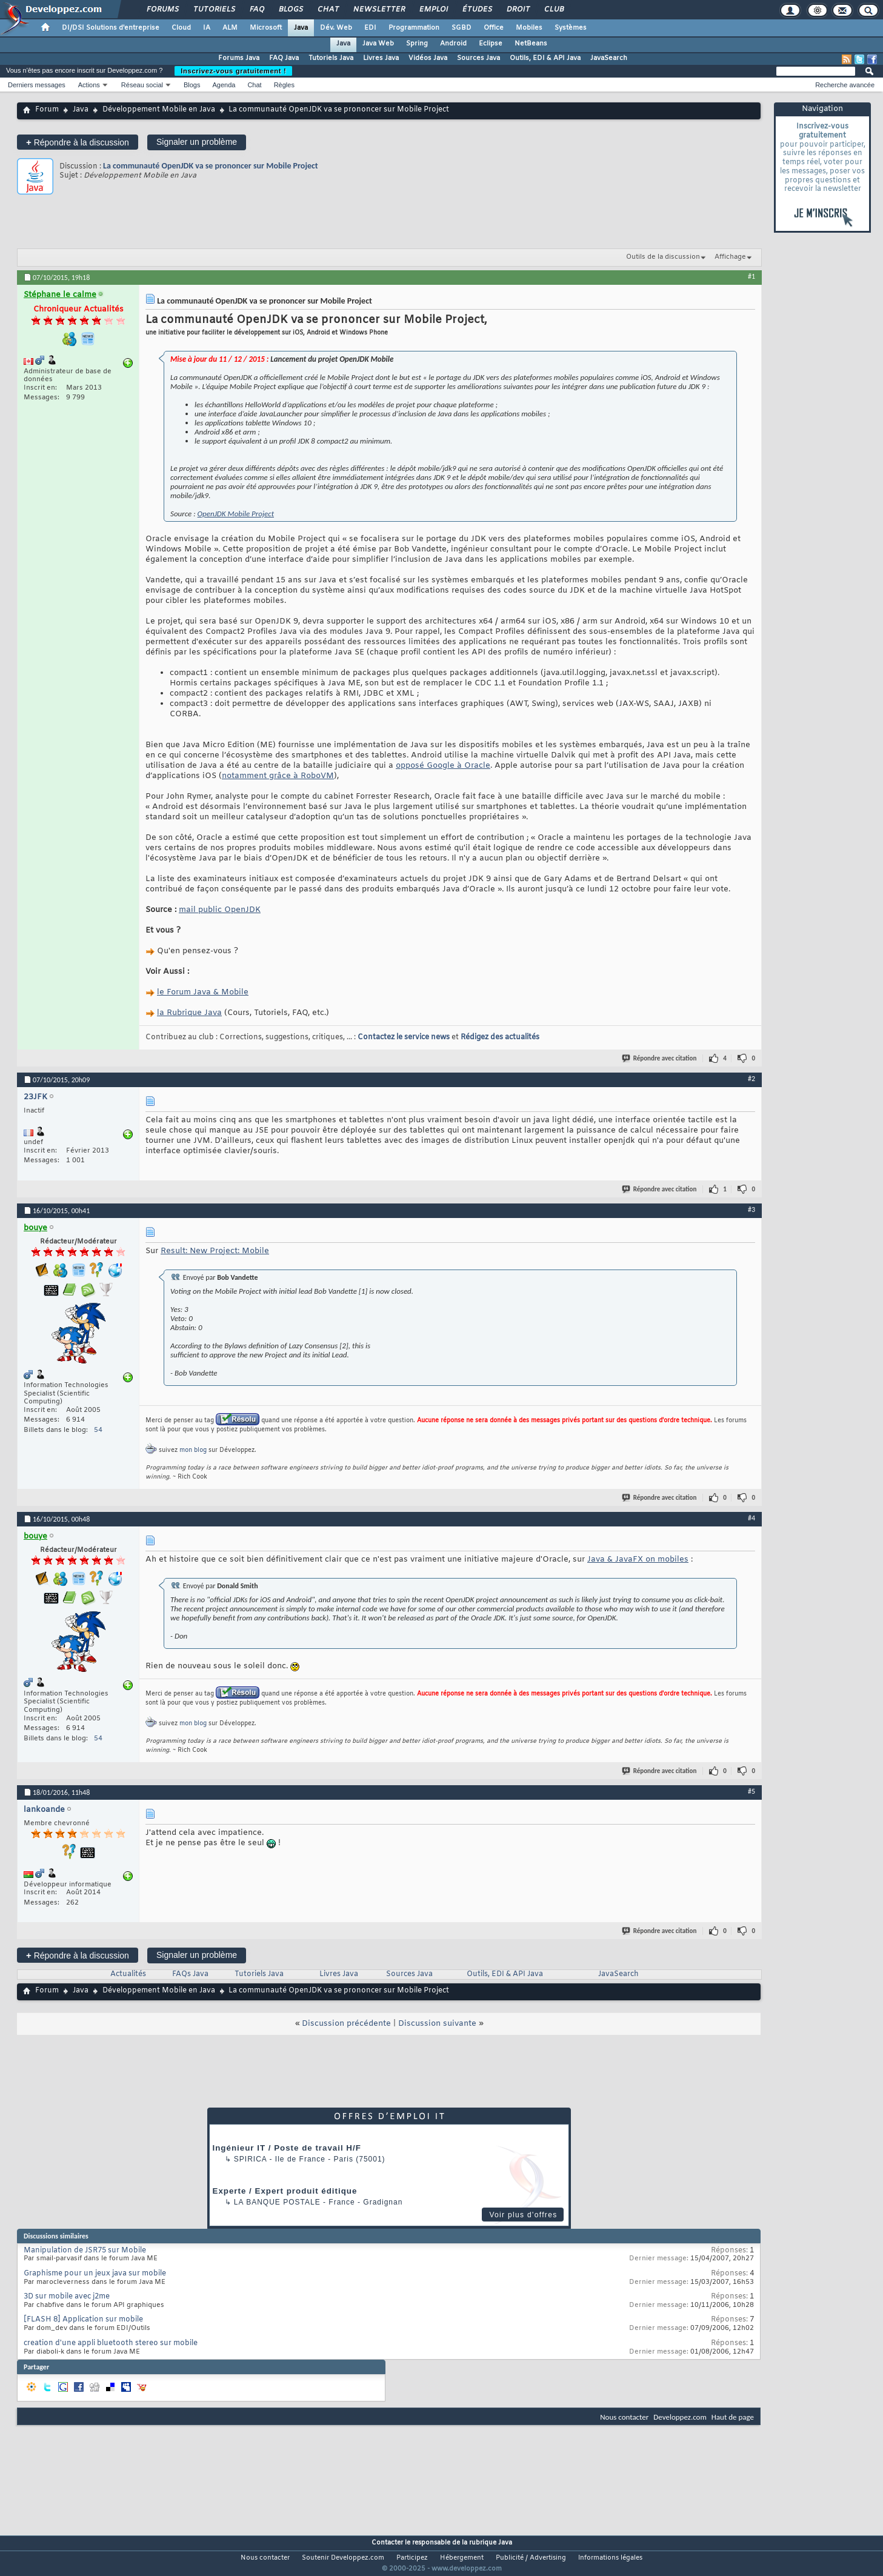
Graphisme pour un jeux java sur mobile (95, 2273)
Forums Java (238, 58)
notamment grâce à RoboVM (278, 776)
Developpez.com (680, 2416)
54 (98, 1430)
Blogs (290, 10)
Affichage (730, 257)
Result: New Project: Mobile (215, 1251)
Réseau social (142, 84)
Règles (284, 84)
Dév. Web (336, 28)
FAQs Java (190, 1974)
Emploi (433, 10)
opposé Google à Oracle (443, 765)
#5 (751, 1791)
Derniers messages (36, 84)
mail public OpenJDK (220, 910)
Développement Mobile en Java (158, 110)
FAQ (256, 10)
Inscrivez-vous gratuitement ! (233, 71)
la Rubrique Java (189, 1013)
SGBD (461, 28)
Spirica (250, 2159)
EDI (370, 28)
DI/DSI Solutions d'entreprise (110, 28)
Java (301, 28)
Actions (89, 84)
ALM (230, 28)
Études (477, 10)
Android (453, 43)
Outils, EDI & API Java (545, 58)
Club (553, 10)
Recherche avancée (845, 84)
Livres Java (381, 58)
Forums (162, 10)
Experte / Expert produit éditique (285, 2190)
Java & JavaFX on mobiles (637, 1559)
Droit (517, 10)
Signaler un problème (196, 142)
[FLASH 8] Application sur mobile (83, 2320)
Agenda (223, 84)
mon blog (193, 1450)
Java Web (378, 43)
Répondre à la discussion (77, 142)
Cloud (181, 28)
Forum (47, 110)
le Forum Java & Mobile (202, 992)
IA (206, 28)
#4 (751, 1518)
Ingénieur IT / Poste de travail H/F (287, 2147)
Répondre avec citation (660, 1058)
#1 (751, 276)
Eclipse (490, 43)
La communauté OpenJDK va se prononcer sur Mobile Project (210, 166)
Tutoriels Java (330, 58)
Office (494, 28)
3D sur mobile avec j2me (67, 2296)
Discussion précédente (346, 2024)
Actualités (128, 1974)
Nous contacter (624, 2416)
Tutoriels (214, 10)
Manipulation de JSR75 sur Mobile (85, 2250)
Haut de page (732, 2416)
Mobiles (529, 28)
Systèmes (571, 28)
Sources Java (478, 58)
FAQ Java (284, 58)
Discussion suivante (437, 2024)
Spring (417, 43)
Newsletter (378, 10)
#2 (751, 1078)
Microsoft (266, 28)
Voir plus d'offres (523, 2215)
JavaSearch (608, 58)
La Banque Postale (277, 2202)
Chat (327, 10)
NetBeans (531, 43)
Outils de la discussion (663, 257)
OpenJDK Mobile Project (236, 513)
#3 (751, 1209)
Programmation (413, 28)
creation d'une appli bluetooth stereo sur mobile (111, 2343)
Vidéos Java (427, 58)
